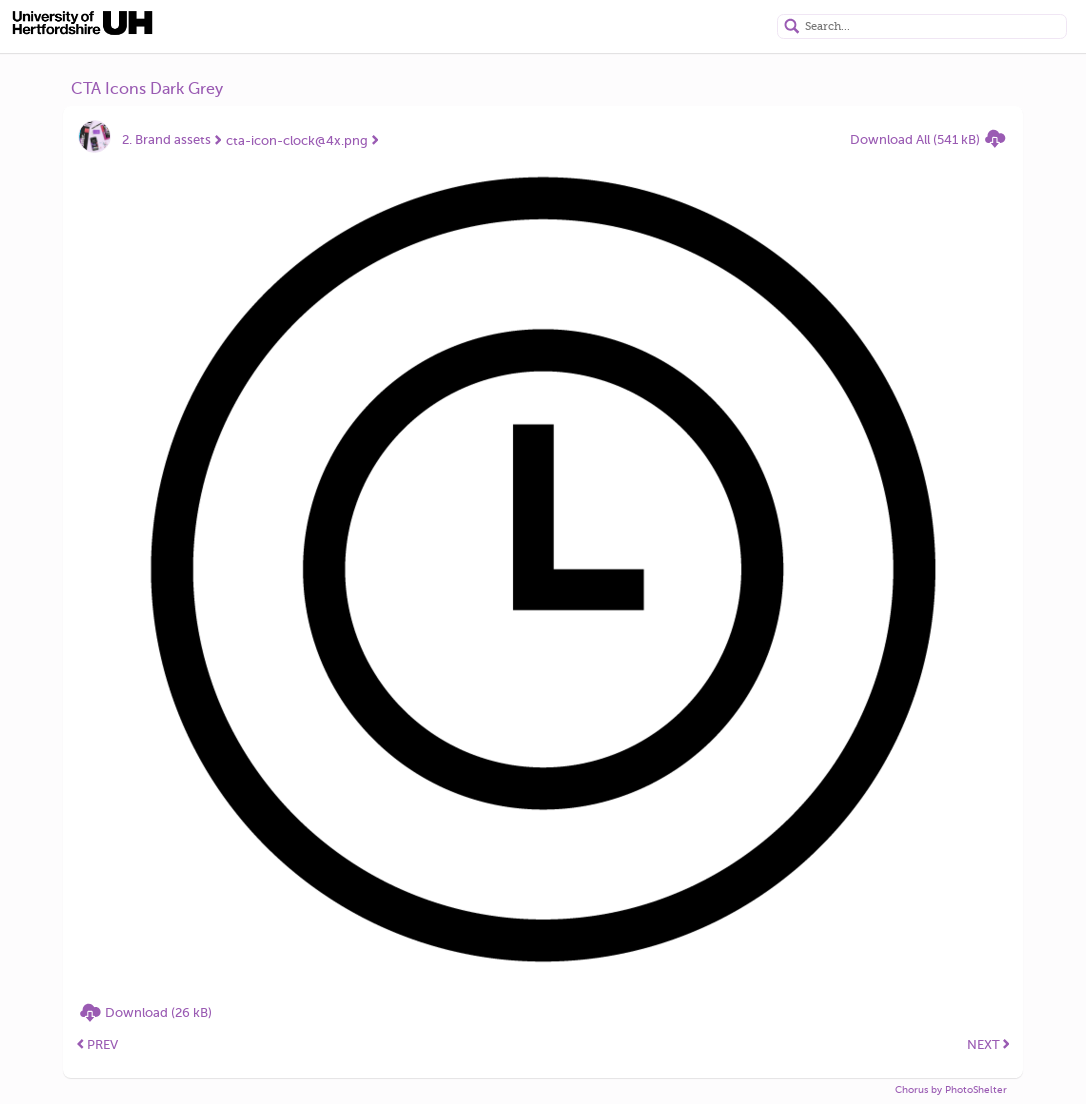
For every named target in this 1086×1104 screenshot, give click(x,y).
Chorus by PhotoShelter (951, 1089)
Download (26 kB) (158, 1012)
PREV (97, 1044)
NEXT (988, 1044)
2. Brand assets (166, 139)
